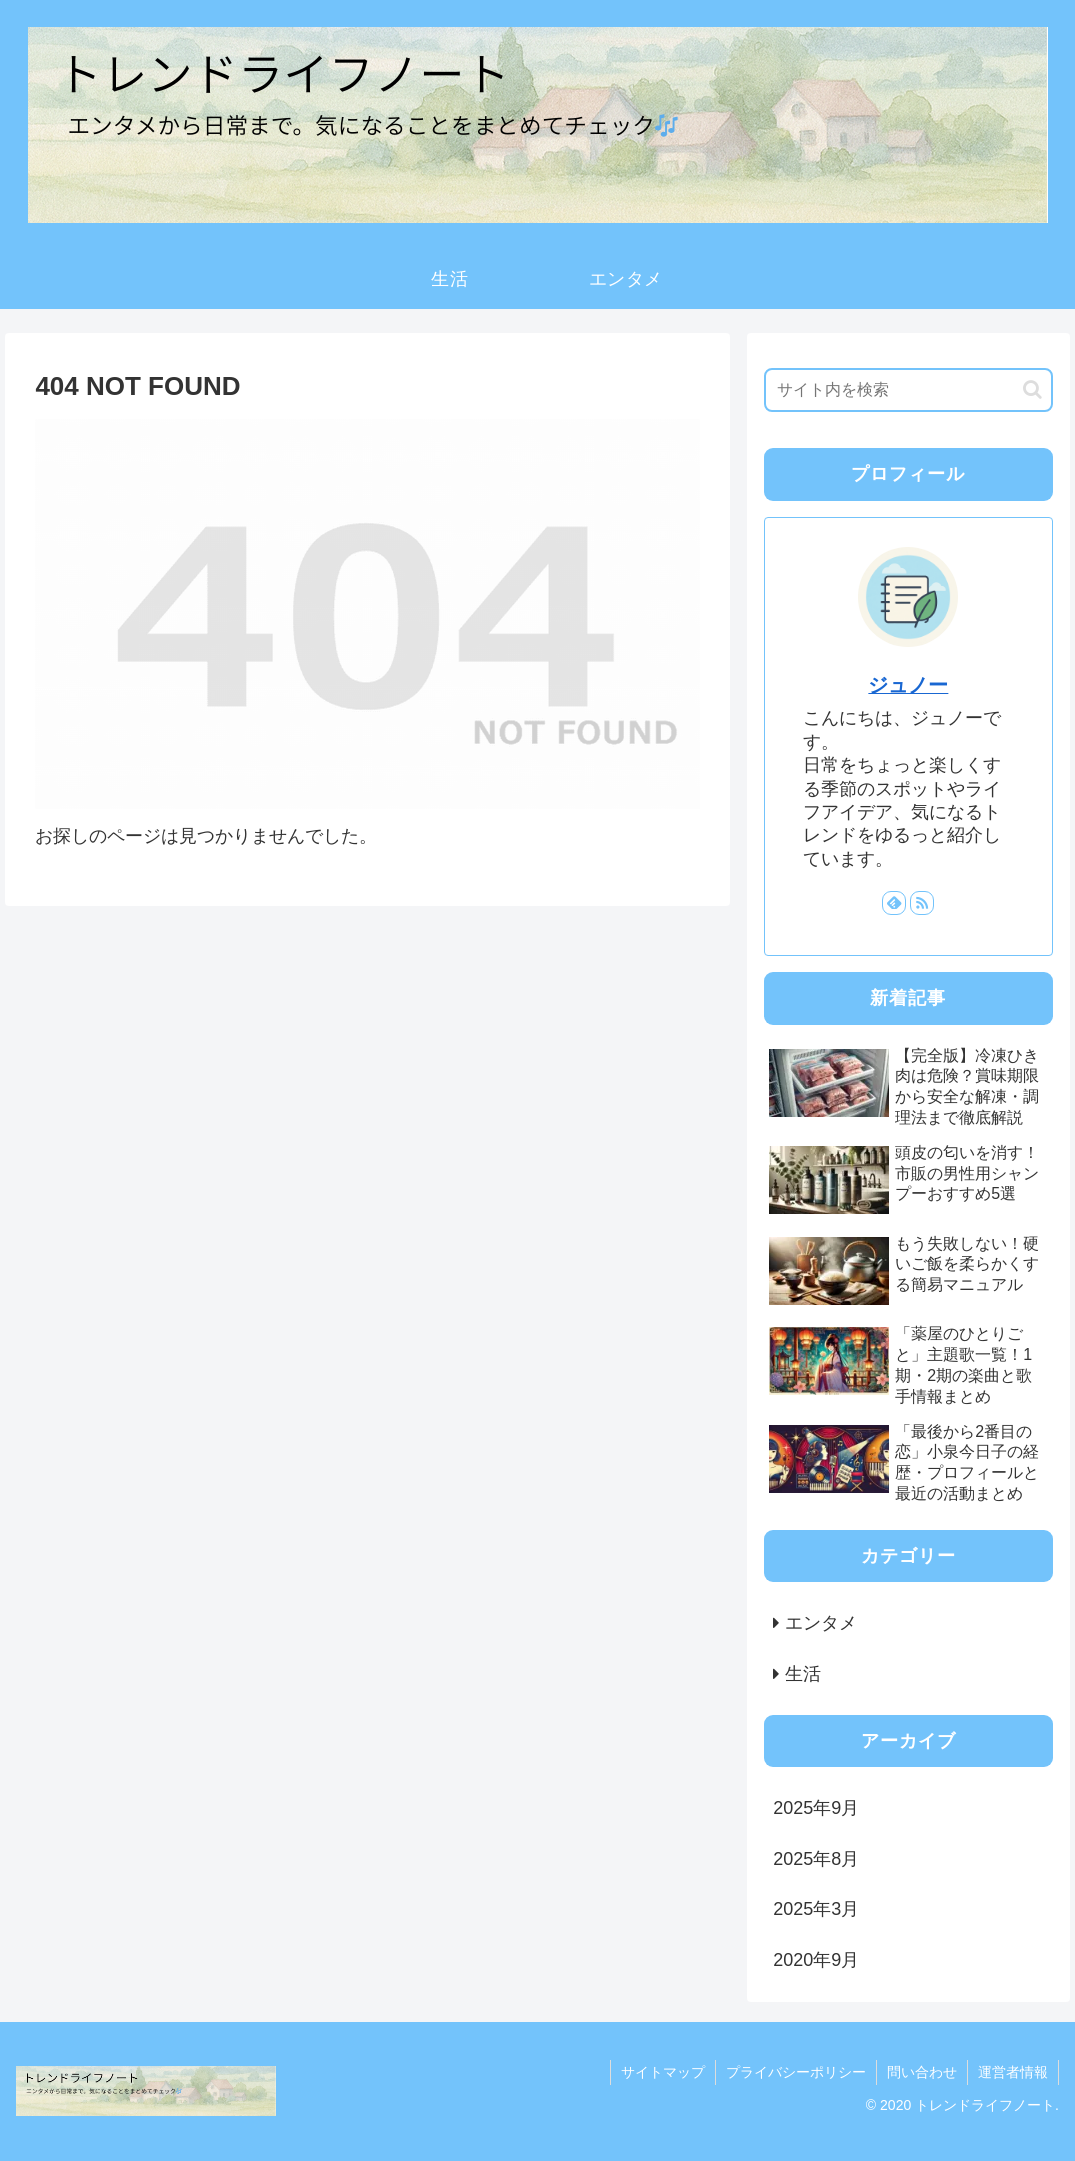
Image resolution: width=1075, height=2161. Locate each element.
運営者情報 (1013, 2072)
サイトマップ (663, 2072)
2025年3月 (816, 1909)
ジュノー (908, 685)
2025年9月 (816, 1808)
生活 (803, 1674)
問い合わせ (922, 2072)
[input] (908, 390)
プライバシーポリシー (796, 2072)
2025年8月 (816, 1859)
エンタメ (821, 1623)
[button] (1032, 389)
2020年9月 (816, 1960)
